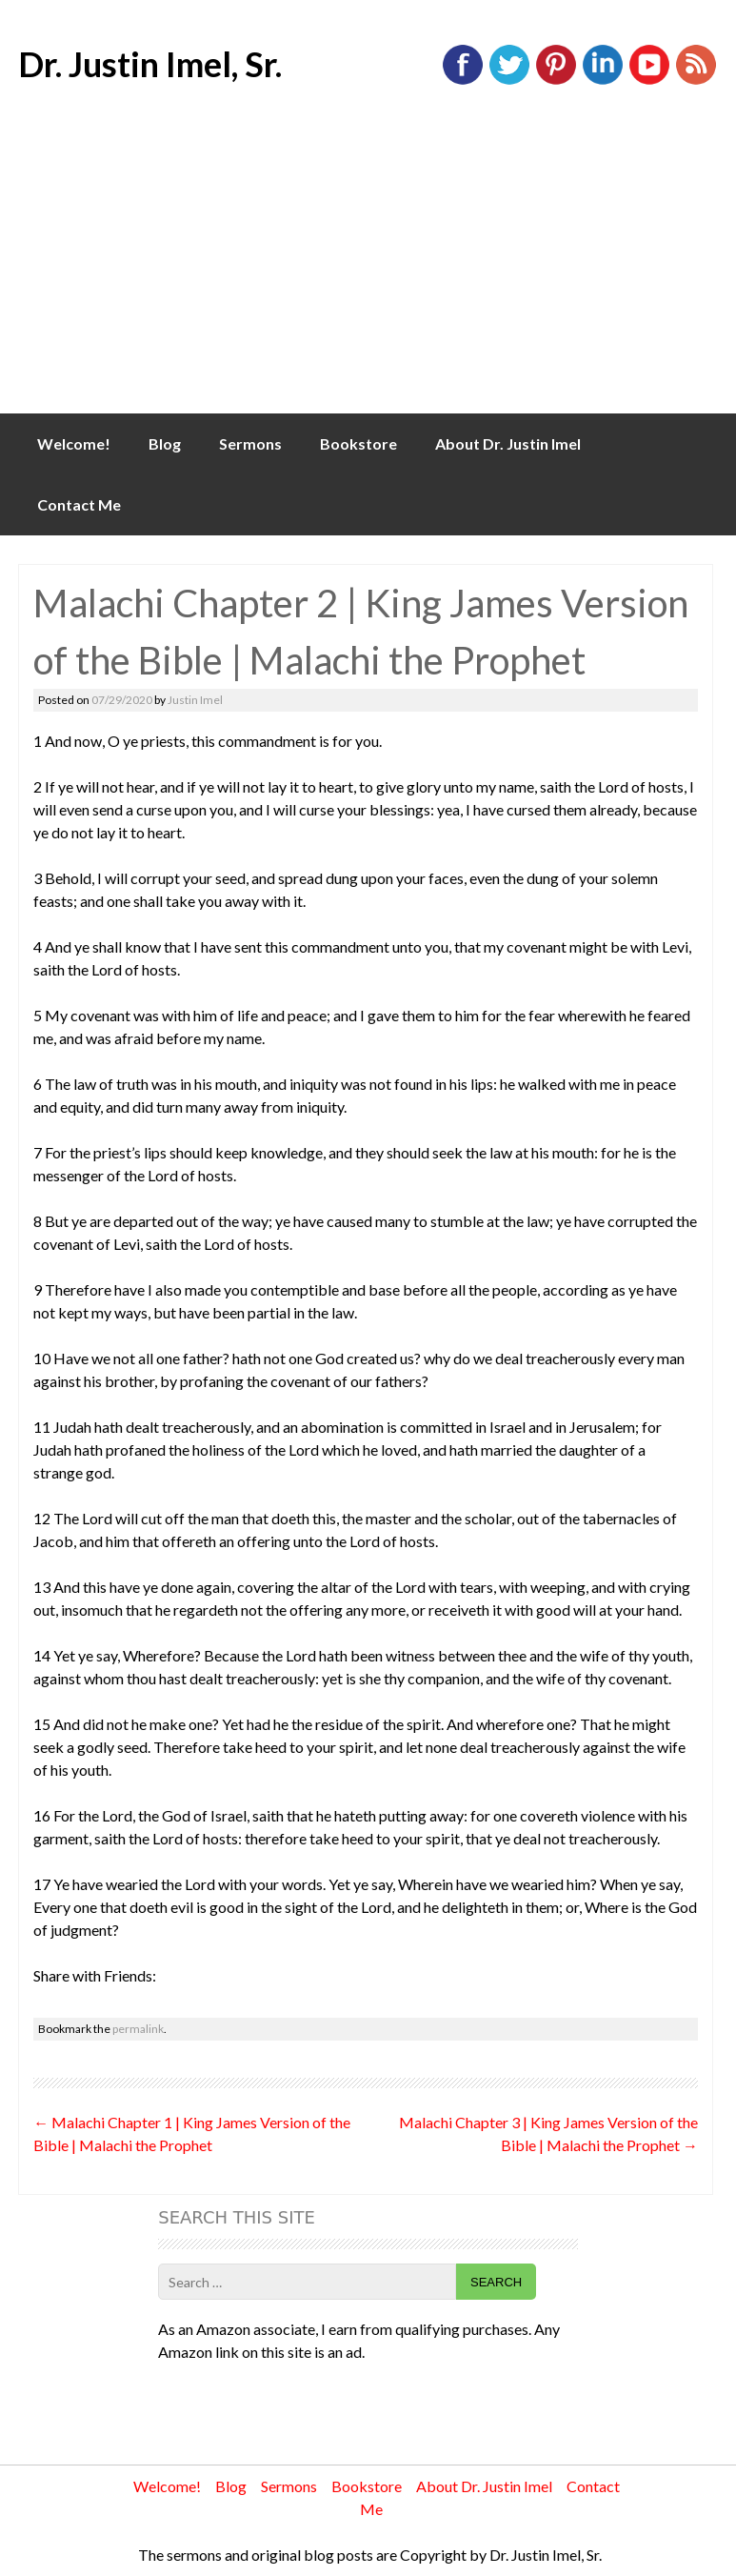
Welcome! (73, 443)
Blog (165, 443)
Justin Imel (195, 700)
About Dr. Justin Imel (508, 443)
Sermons (250, 443)
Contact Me (79, 504)
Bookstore (358, 443)
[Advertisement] (368, 270)
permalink (138, 2029)
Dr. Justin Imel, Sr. (150, 64)
